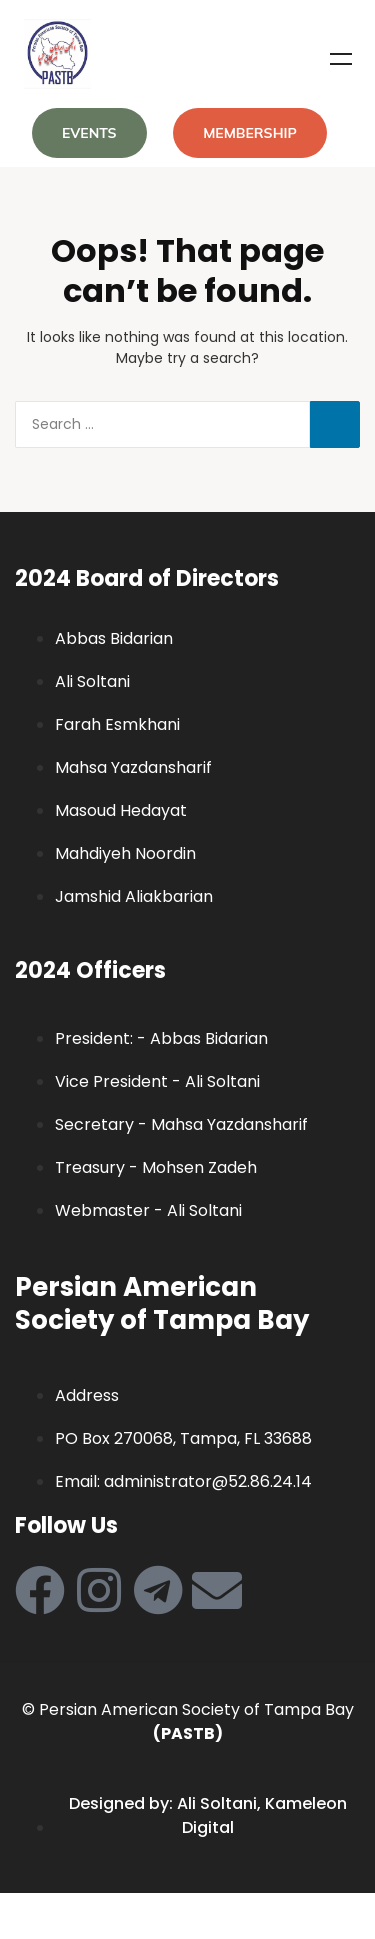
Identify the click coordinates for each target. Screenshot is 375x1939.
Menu (341, 59)
